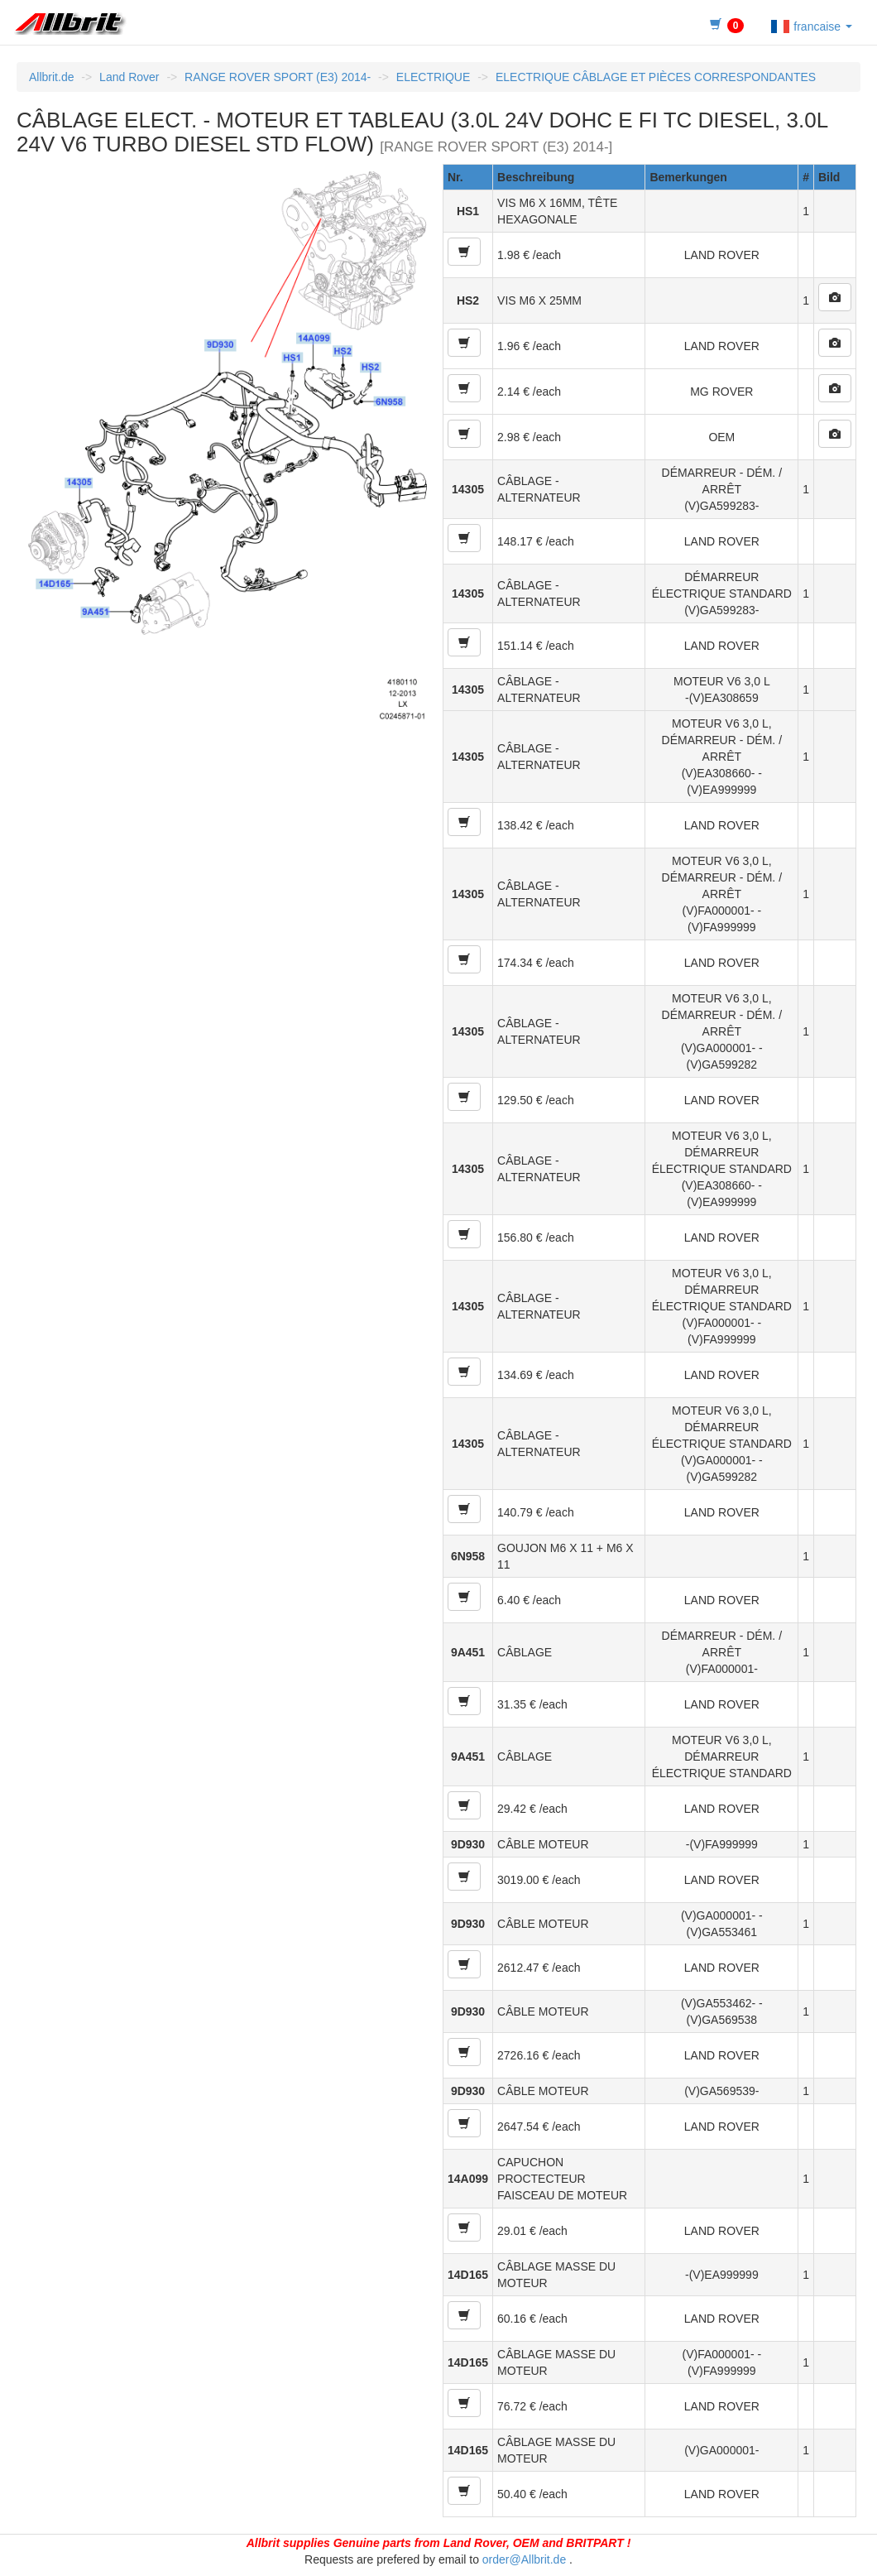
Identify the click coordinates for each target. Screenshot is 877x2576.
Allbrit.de (51, 77)
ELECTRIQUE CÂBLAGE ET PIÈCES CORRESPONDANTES (656, 77)
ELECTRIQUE (433, 77)
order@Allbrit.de (524, 2559)
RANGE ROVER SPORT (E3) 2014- (278, 77)
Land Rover (129, 77)
